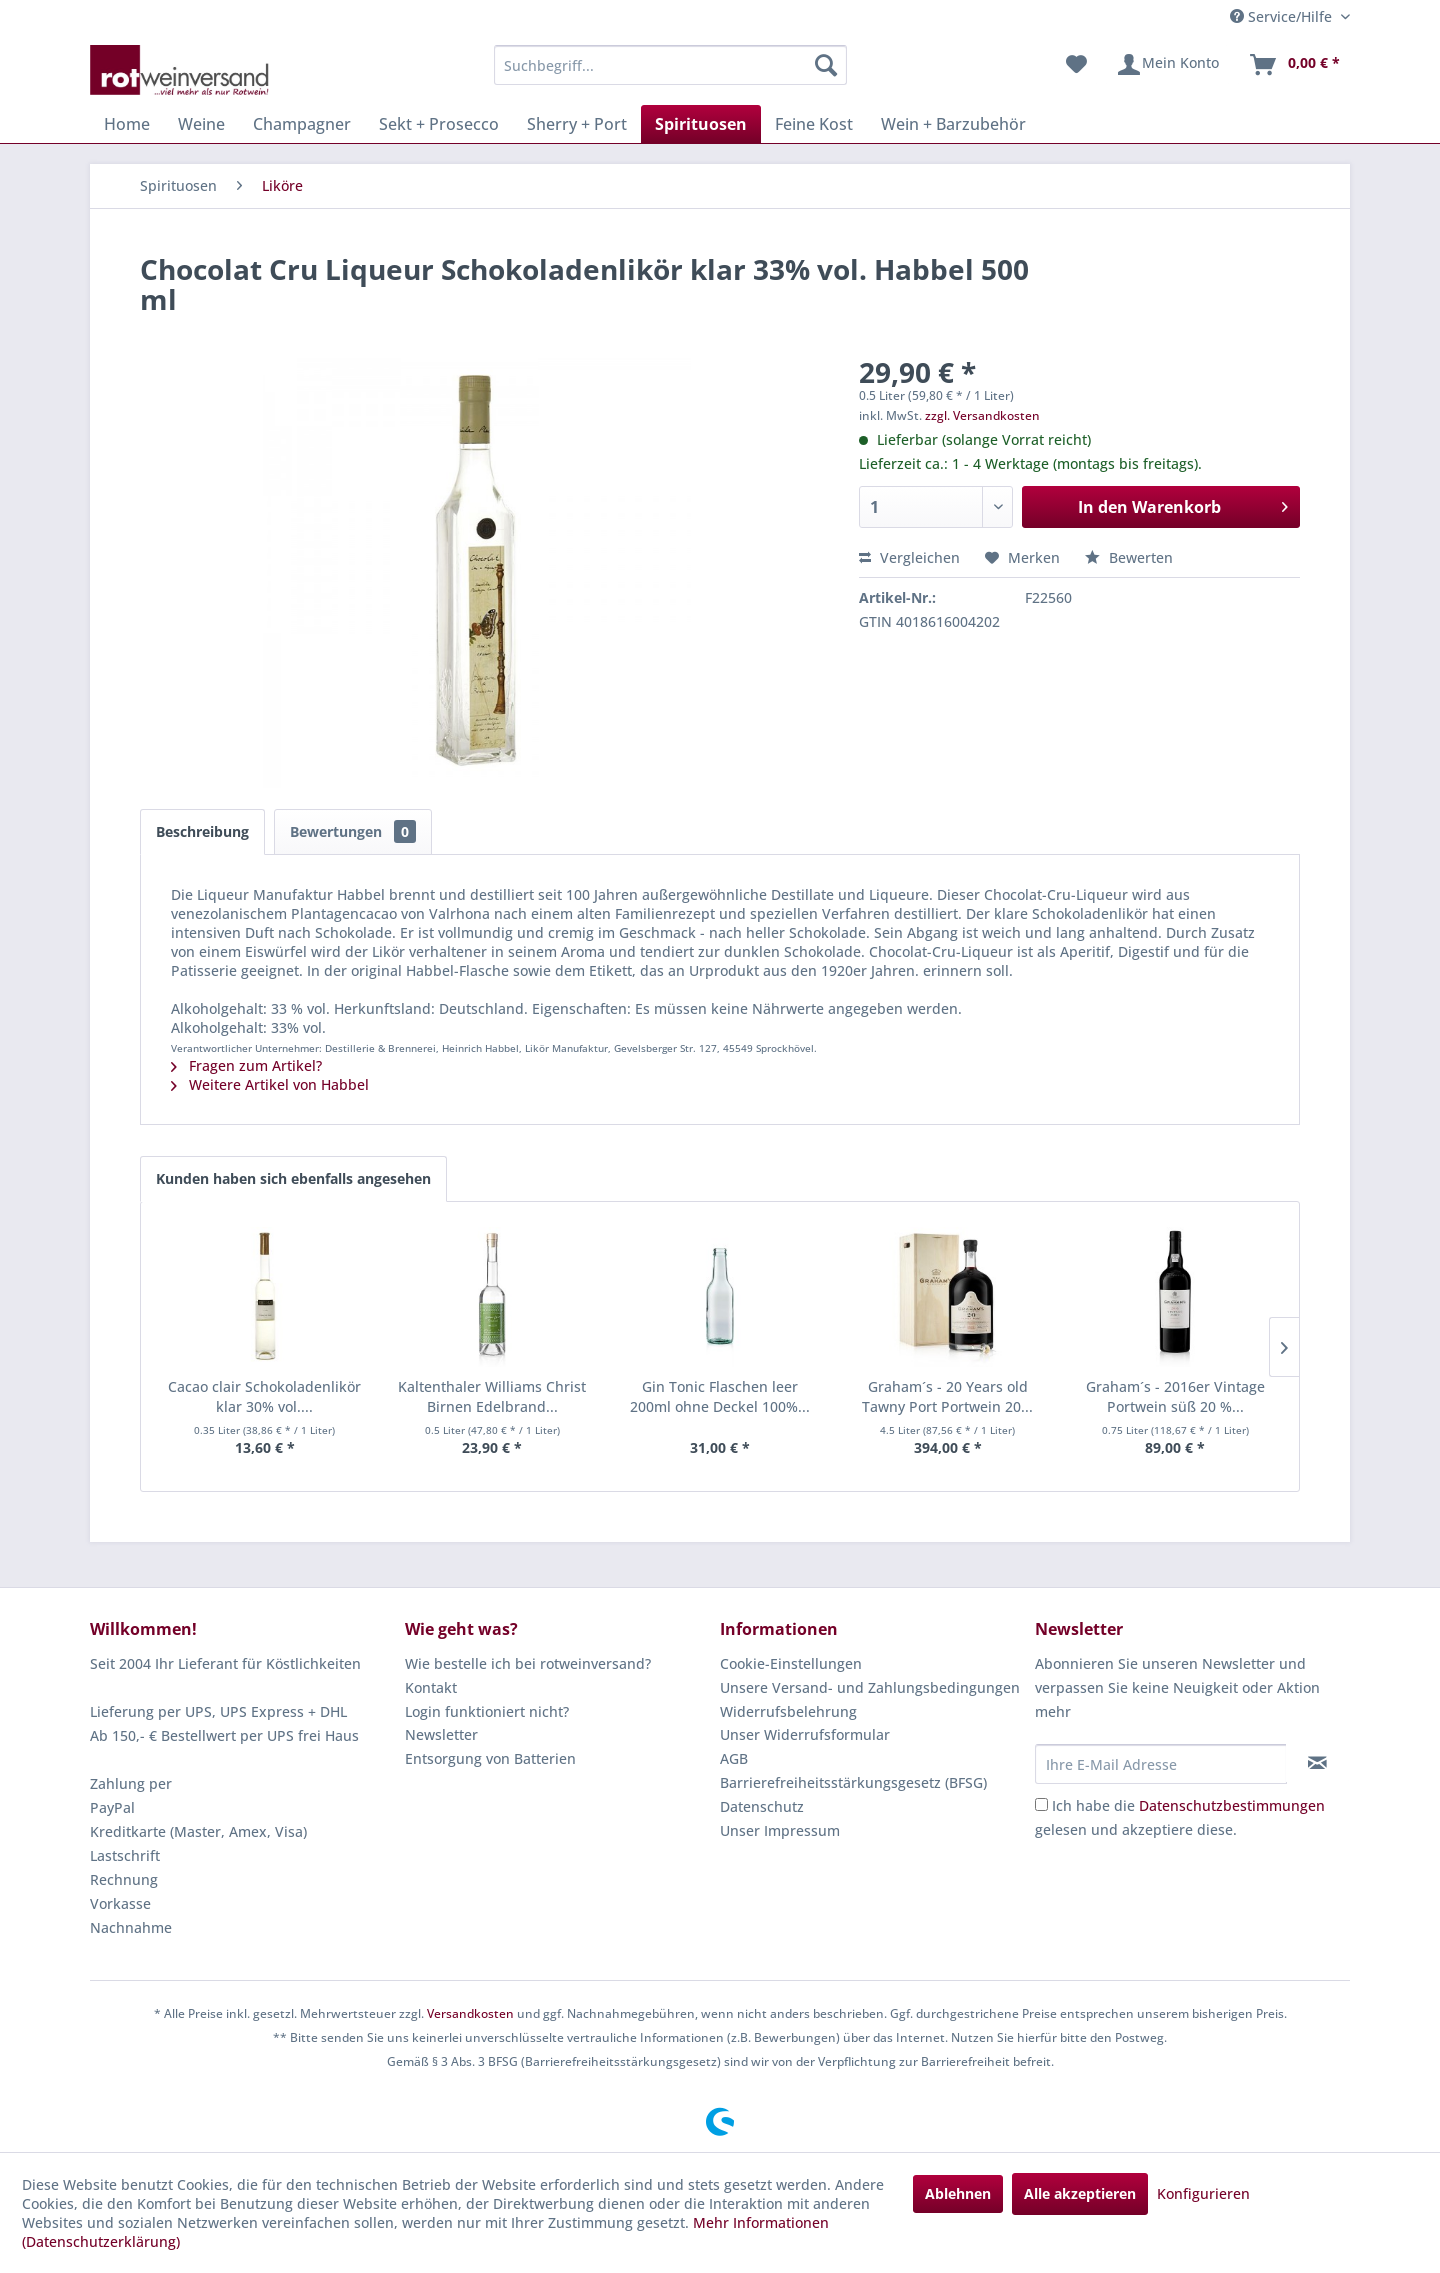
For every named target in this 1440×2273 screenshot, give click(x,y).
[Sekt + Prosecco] (439, 124)
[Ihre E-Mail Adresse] (1161, 1764)
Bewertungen (353, 831)
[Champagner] (302, 124)
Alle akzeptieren (1080, 2193)
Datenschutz (762, 1806)
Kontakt (431, 1687)
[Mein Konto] (1167, 65)
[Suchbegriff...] (670, 65)
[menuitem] (670, 65)
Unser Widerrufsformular (805, 1734)
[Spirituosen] (701, 124)
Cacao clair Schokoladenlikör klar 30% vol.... (264, 1396)
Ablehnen (958, 2193)
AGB (734, 1758)
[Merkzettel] (1076, 65)
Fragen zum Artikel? (246, 1065)
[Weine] (201, 124)
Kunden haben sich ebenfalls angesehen (293, 1178)
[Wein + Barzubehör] (953, 124)
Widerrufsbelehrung (788, 1711)
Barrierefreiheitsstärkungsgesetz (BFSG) (853, 1782)
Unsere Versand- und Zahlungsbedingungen (870, 1687)
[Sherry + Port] (577, 124)
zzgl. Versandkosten (982, 415)
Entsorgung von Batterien (490, 1758)
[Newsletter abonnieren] (1317, 1763)
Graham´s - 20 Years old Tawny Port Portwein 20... (947, 1396)
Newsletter (441, 1734)
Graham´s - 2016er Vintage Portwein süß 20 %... (1175, 1396)
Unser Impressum (780, 1830)
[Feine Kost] (814, 124)
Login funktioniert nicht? (487, 1711)
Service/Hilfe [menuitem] (1283, 16)
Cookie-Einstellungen (791, 1663)
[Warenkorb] (1294, 65)
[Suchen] (826, 65)
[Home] (127, 124)
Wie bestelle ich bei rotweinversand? (528, 1663)
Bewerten (1129, 557)
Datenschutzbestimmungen (1232, 1805)
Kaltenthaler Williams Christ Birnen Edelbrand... (492, 1396)
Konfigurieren (1203, 2193)
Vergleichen (909, 557)
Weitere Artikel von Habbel (270, 1084)
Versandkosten (470, 2013)
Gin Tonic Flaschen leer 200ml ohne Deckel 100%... (720, 1396)
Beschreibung (202, 831)
